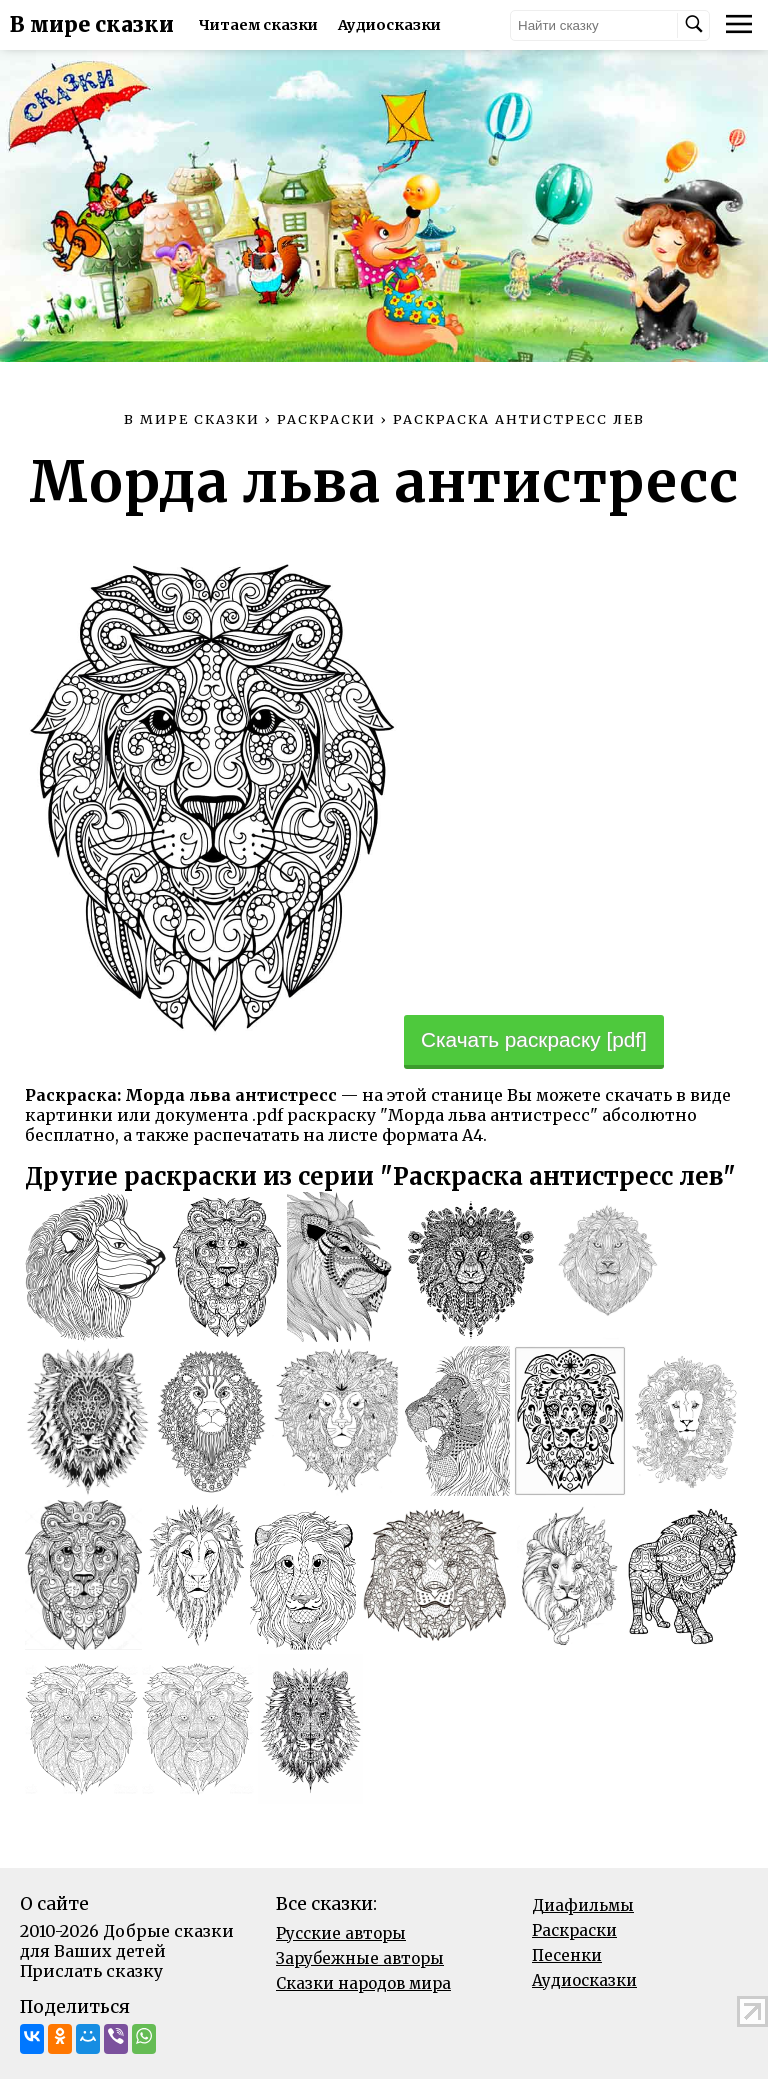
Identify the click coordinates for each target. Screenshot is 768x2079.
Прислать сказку (91, 1971)
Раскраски (574, 1930)
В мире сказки (92, 25)
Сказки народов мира (363, 1983)
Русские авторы (341, 1933)
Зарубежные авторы (360, 1958)
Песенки (567, 1955)
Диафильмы (583, 1905)
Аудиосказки (389, 25)
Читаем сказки (258, 25)
